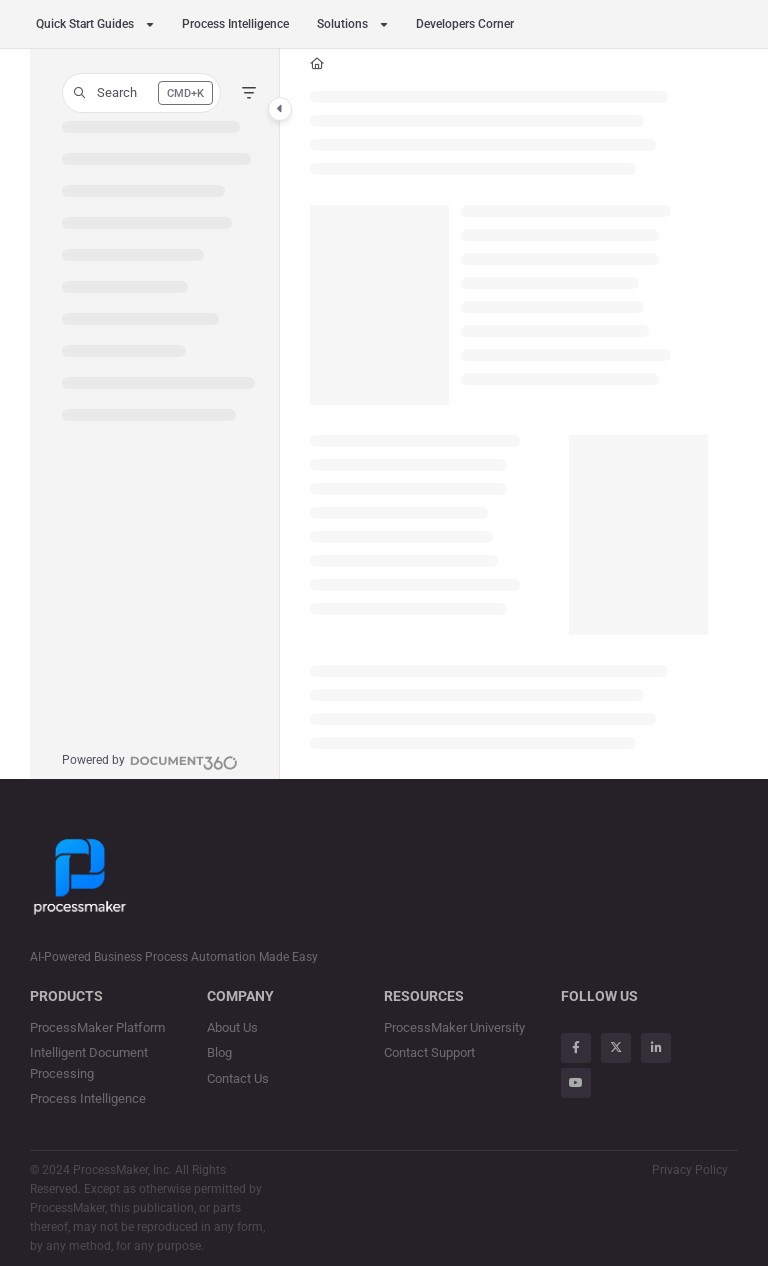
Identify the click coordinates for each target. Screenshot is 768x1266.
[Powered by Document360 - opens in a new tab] (150, 760)
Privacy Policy (690, 1170)
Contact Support (429, 1052)
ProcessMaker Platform (97, 1027)
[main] (509, 414)
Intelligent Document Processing (89, 1062)
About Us (232, 1027)
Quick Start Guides (85, 24)
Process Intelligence (235, 24)
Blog (219, 1052)
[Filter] (249, 93)
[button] (141, 93)
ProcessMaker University (454, 1027)
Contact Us (238, 1078)
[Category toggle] (280, 109)
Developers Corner (465, 24)
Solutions (342, 24)
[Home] (317, 64)
